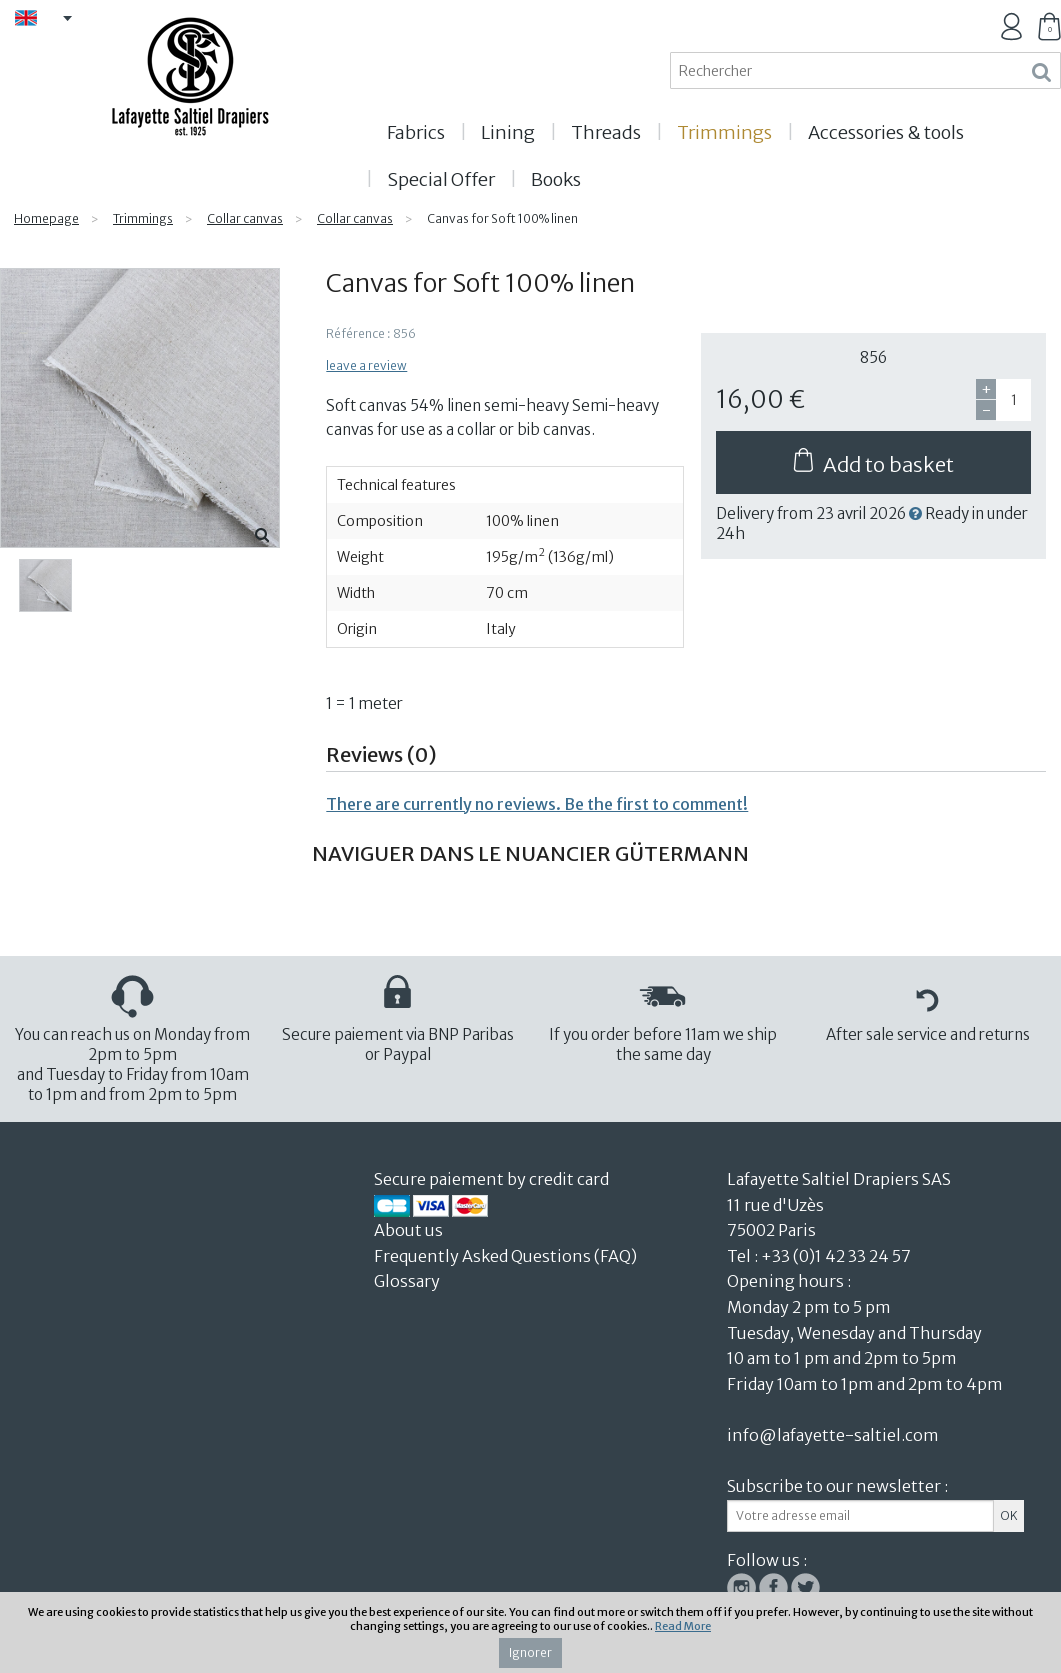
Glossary (407, 1281)
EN (51, 19)
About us (410, 1230)
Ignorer (530, 1652)
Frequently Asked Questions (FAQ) (505, 1256)
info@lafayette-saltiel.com (833, 1435)
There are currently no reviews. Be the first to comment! (537, 804)
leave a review (366, 365)
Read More (683, 1626)
